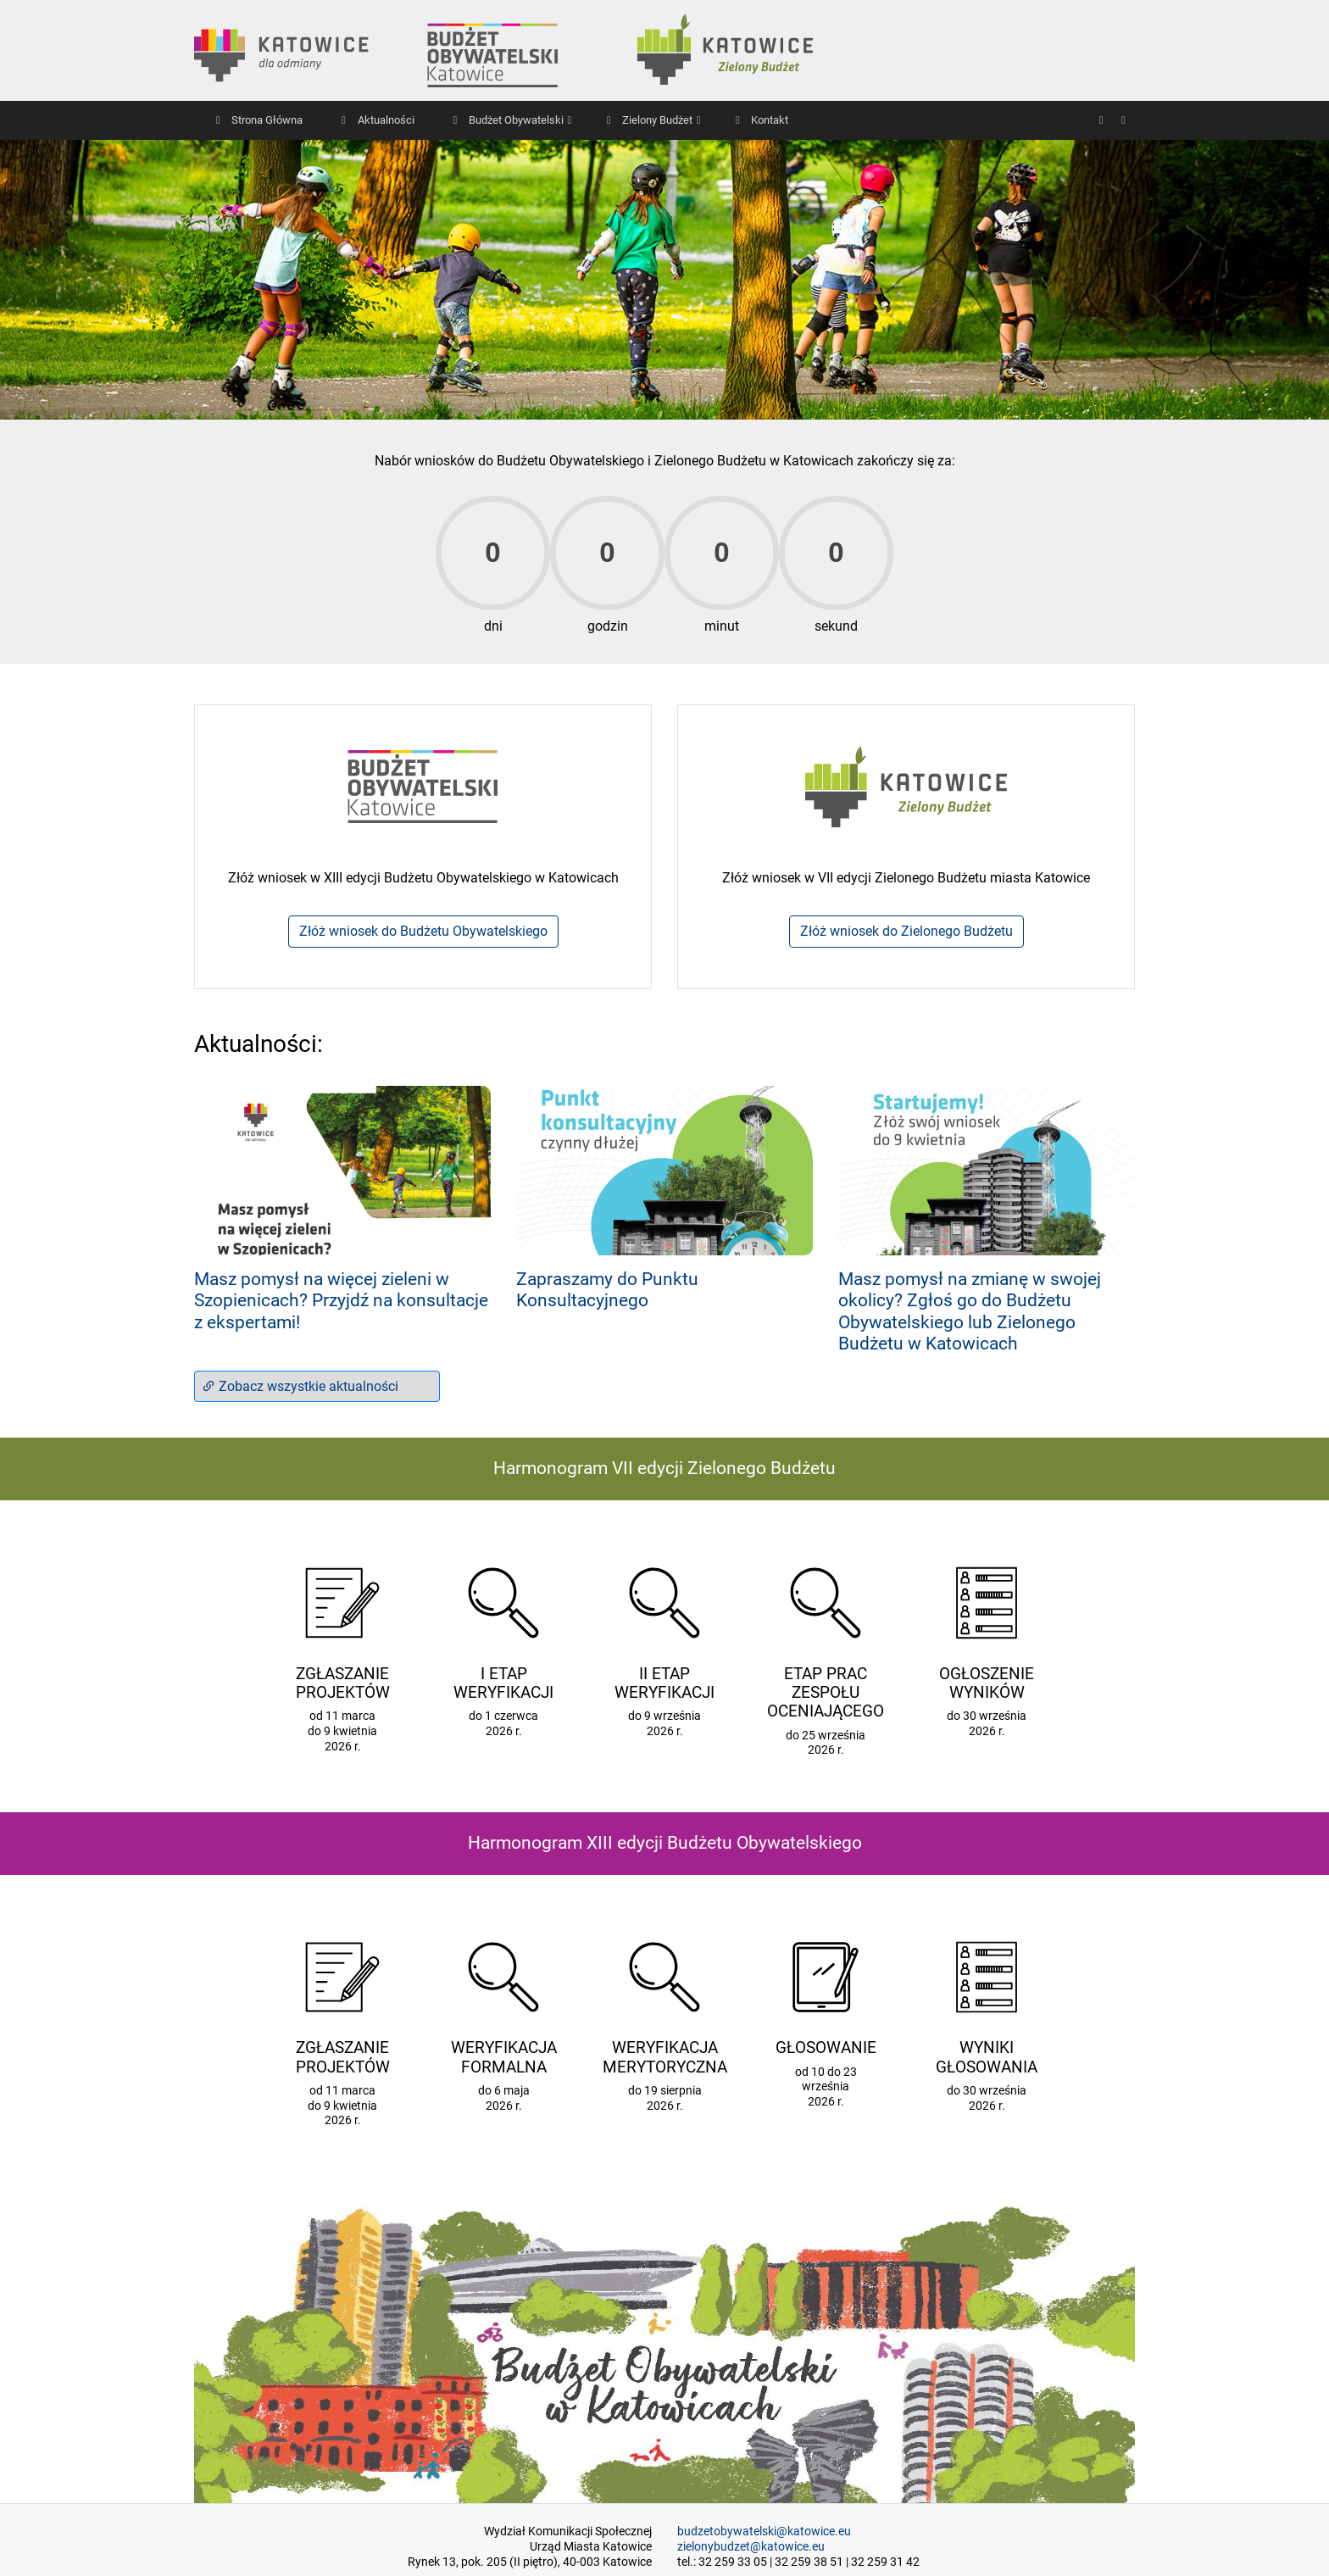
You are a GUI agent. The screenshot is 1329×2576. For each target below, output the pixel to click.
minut (721, 626)
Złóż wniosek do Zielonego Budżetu (906, 931)
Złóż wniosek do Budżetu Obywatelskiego (423, 931)
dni (493, 626)
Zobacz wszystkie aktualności (300, 1386)
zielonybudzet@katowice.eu (751, 2547)
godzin (607, 626)
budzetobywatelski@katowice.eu (764, 2531)
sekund (836, 626)
